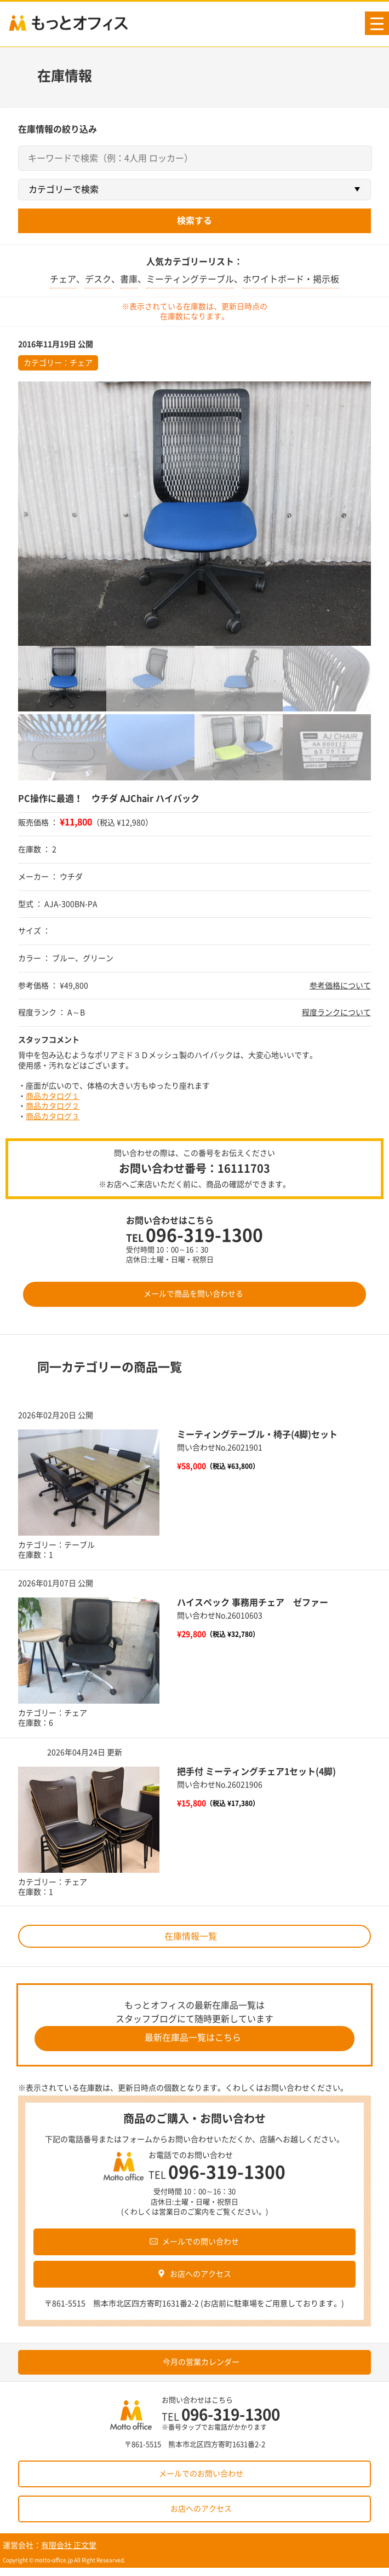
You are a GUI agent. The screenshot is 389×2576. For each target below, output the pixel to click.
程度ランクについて (336, 1012)
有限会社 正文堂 (68, 2545)
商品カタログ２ (52, 1106)
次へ (379, 1655)
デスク (98, 279)
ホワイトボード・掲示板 (291, 279)
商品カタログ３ (52, 1116)
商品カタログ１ (52, 1096)
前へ (9, 1655)
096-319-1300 (204, 1235)
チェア (63, 279)
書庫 (129, 279)
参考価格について (340, 985)
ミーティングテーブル (190, 279)
